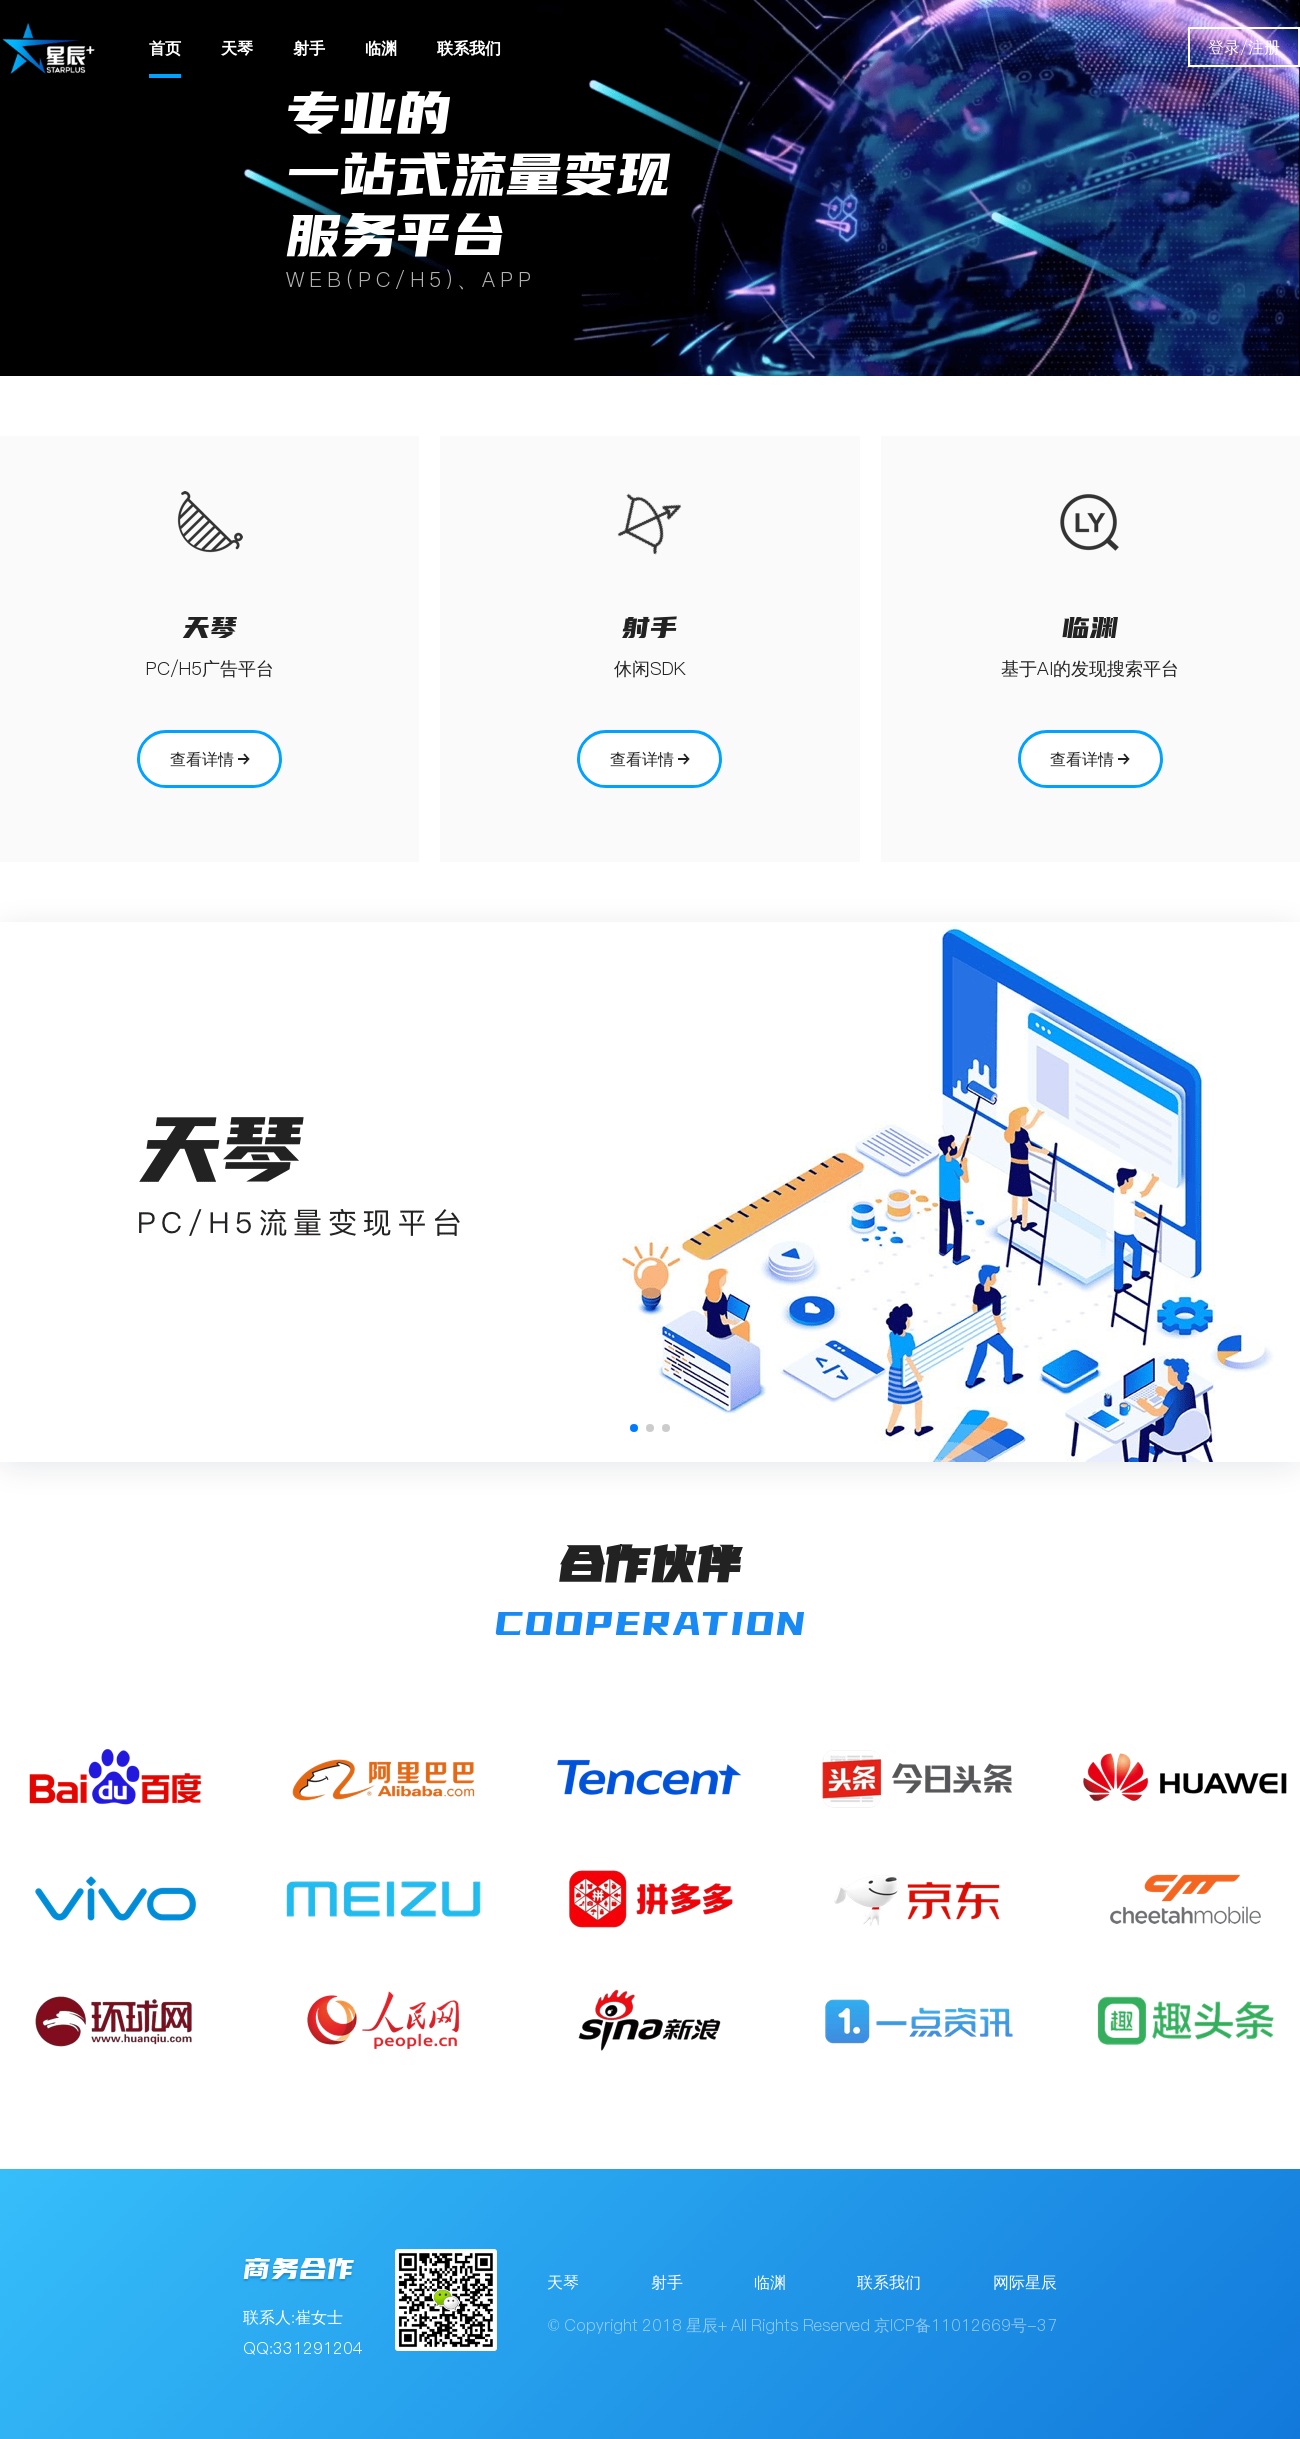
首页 (165, 48)
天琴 (237, 48)
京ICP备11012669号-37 (965, 2325)
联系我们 (469, 48)
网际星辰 (1025, 2282)
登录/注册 (1244, 47)
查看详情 (210, 759)
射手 (309, 48)
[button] (634, 1428)
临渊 (381, 48)
